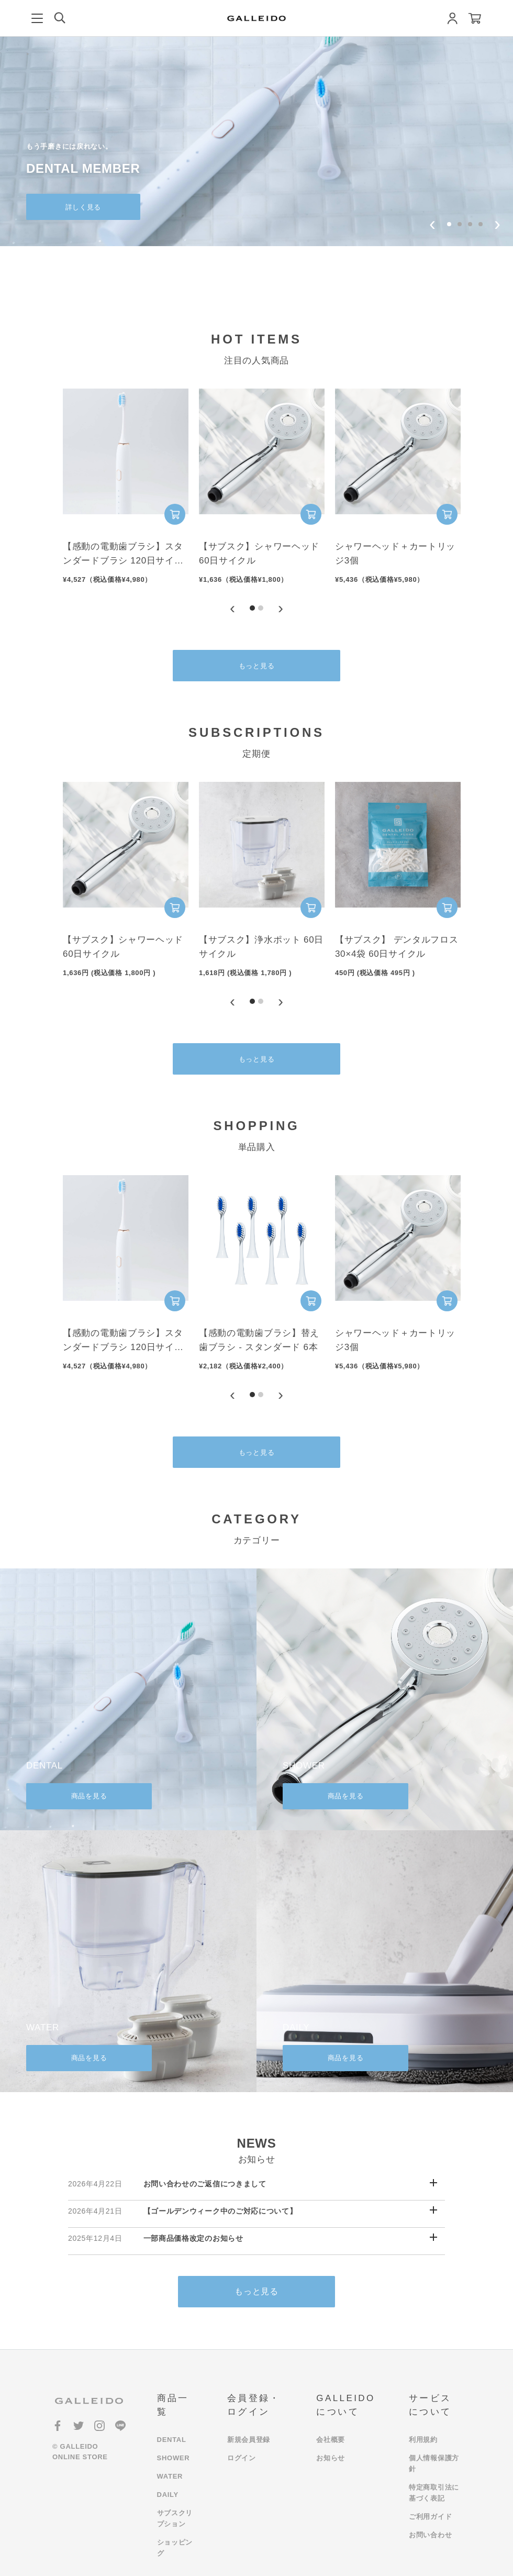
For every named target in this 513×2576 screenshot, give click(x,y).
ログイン (241, 2458)
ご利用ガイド (430, 2516)
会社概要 (330, 2440)
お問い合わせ (430, 2535)
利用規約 (423, 2440)
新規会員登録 (248, 2440)
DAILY (168, 2494)
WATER (170, 2476)
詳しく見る (83, 207)
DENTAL (171, 2440)
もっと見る (257, 666)
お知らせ (330, 2458)
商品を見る (89, 1796)
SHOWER (173, 2458)
